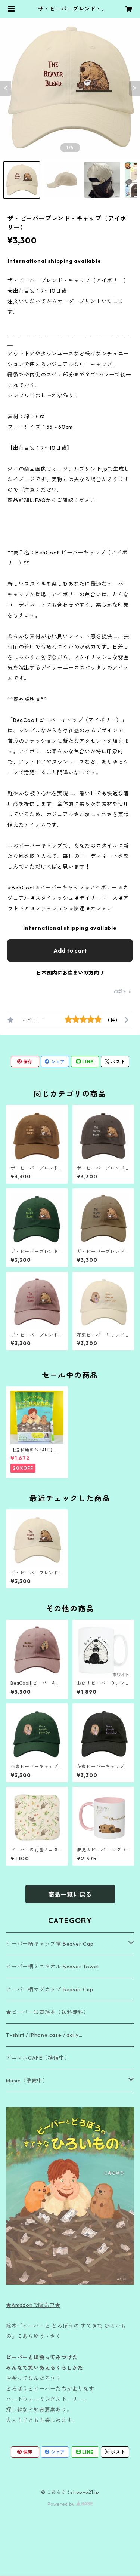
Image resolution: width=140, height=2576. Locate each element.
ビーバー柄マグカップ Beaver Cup (49, 1989)
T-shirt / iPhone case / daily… (44, 2035)
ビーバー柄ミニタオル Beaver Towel (52, 1966)
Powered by (70, 2504)
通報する (123, 991)
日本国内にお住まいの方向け (70, 972)
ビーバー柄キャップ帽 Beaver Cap (50, 1943)
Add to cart (70, 950)
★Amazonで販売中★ (33, 2305)
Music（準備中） (27, 2080)
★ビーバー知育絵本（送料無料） (47, 2012)
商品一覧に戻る (70, 1894)
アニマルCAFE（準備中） (38, 2057)
